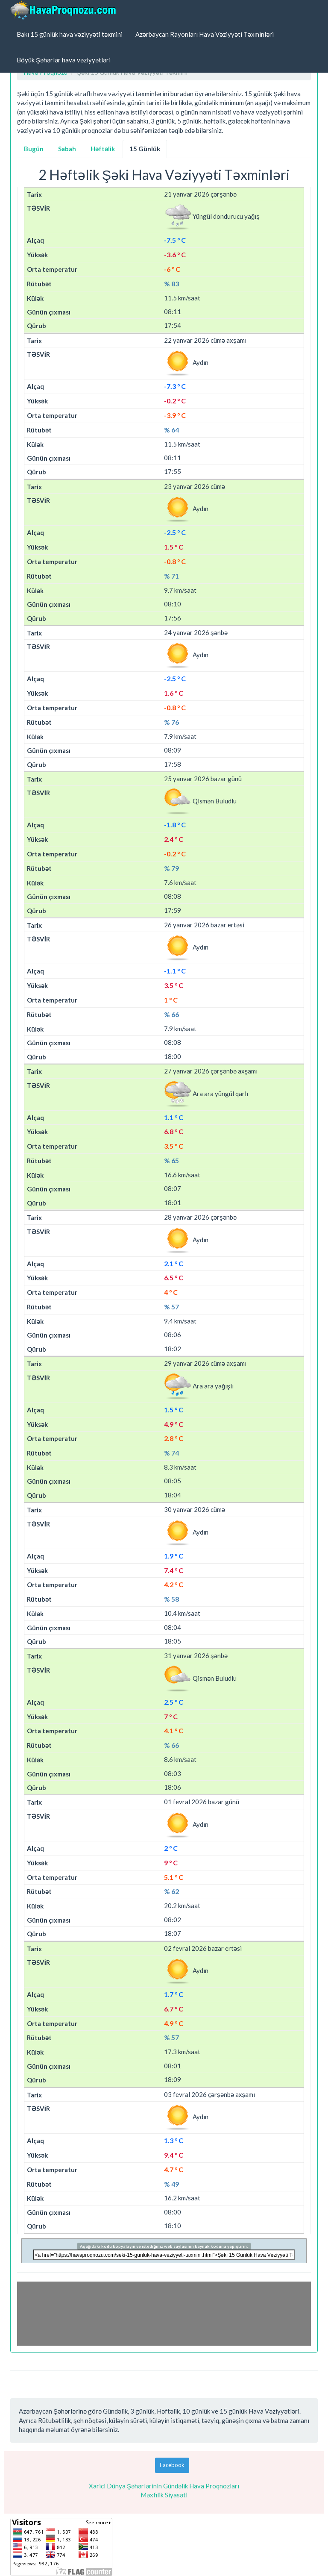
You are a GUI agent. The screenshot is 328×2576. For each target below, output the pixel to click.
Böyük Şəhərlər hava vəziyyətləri (64, 60)
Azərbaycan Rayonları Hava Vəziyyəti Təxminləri (204, 34)
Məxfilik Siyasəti (164, 2495)
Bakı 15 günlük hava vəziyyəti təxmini (70, 34)
